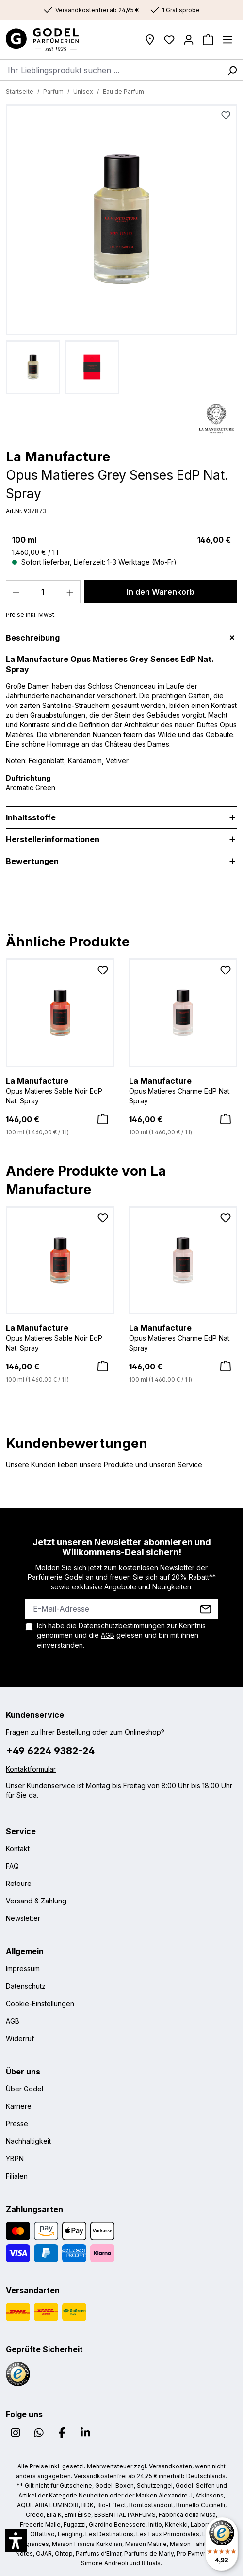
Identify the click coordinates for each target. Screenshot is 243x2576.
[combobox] (110, 69)
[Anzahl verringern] (16, 591)
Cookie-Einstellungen (40, 2003)
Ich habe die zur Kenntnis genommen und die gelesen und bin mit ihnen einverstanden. (121, 1635)
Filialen (17, 2176)
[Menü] (227, 39)
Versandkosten (170, 2466)
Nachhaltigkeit (28, 2141)
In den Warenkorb (160, 592)
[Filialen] (150, 39)
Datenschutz (26, 1986)
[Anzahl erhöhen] (70, 591)
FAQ (12, 1866)
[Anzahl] (43, 591)
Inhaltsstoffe (31, 817)
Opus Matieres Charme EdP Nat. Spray (183, 1090)
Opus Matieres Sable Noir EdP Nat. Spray (60, 1090)
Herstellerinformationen (52, 839)
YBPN (15, 2158)
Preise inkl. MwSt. (31, 614)
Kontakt (18, 1848)
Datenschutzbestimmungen (122, 1625)
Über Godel (24, 2089)
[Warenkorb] (208, 39)
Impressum (23, 1968)
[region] (121, 249)
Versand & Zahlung (36, 1901)
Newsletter (23, 1918)
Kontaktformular (31, 1769)
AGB (107, 1635)
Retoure (19, 1883)
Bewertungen (32, 861)
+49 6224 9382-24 (50, 1751)
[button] (16, 2540)
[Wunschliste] (169, 39)
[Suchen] (232, 69)
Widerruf (20, 2038)
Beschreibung (33, 638)
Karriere (19, 2106)
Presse (17, 2124)
